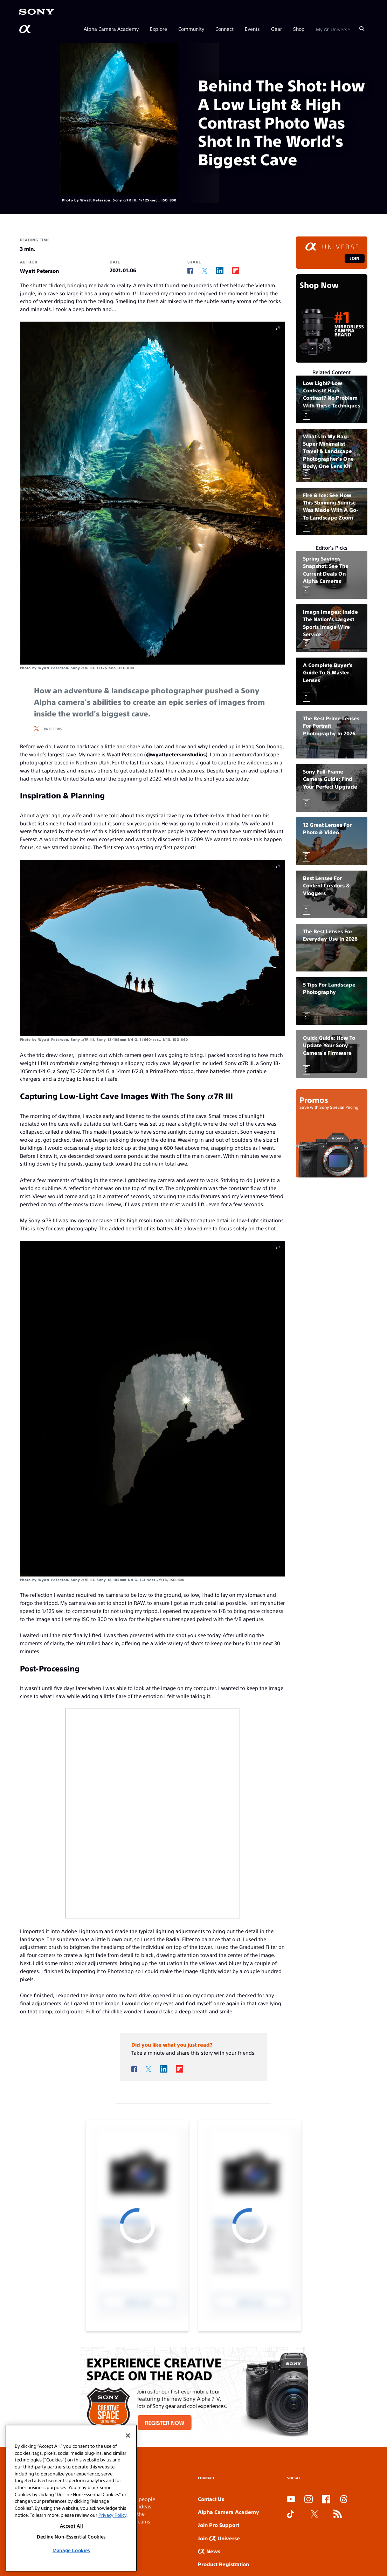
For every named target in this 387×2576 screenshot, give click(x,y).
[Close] (128, 2435)
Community (191, 29)
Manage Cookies (71, 2550)
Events (252, 29)
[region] (71, 2498)
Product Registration (223, 2564)
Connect (224, 29)
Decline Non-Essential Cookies (71, 2537)
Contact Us (211, 2498)
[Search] (362, 29)
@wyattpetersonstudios (176, 754)
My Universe (333, 29)
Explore (158, 29)
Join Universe (219, 2538)
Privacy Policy (112, 2515)
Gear (276, 29)
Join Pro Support (218, 2524)
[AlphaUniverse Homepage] (25, 29)
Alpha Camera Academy (111, 29)
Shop (299, 29)
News (209, 2551)
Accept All (71, 2526)
